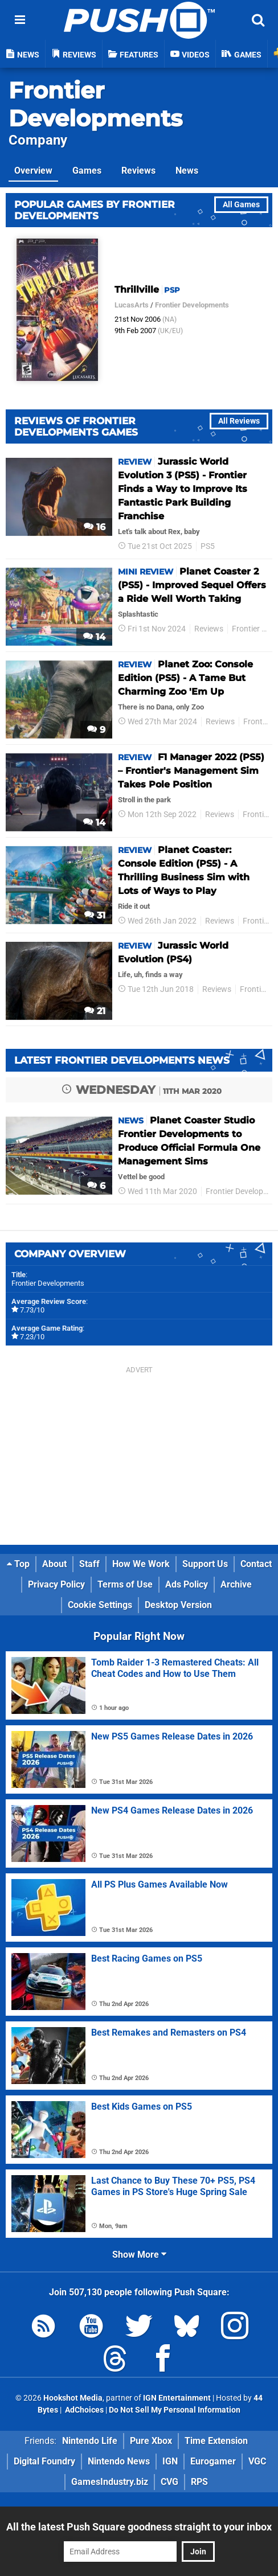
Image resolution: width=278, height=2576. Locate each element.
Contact (256, 1563)
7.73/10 (32, 1310)
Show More (139, 2254)
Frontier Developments (95, 104)
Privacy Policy (56, 1584)
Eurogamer (213, 2461)
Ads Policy (186, 1584)
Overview (33, 170)
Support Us (205, 1563)
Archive (236, 1584)
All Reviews (239, 421)
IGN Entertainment (177, 2398)
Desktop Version (178, 1604)
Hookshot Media (73, 2398)
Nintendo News (119, 2461)
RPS (199, 2481)
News (186, 170)
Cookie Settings (100, 1604)
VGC (257, 2461)
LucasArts (132, 305)
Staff (89, 1563)
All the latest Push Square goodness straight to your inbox (139, 2527)
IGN (170, 2461)
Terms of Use (125, 1584)
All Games (241, 205)
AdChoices (83, 2410)
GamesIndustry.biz (109, 2481)
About (54, 1563)
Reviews (138, 170)
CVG (169, 2481)
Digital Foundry (44, 2461)
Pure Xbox (151, 2440)
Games (86, 170)
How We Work (141, 1563)
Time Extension (216, 2440)
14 (94, 636)
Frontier (257, 722)
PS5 (208, 546)
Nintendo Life (89, 2440)
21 (94, 1011)
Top (18, 1563)
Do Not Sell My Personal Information (174, 2410)
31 (94, 915)
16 (94, 527)
